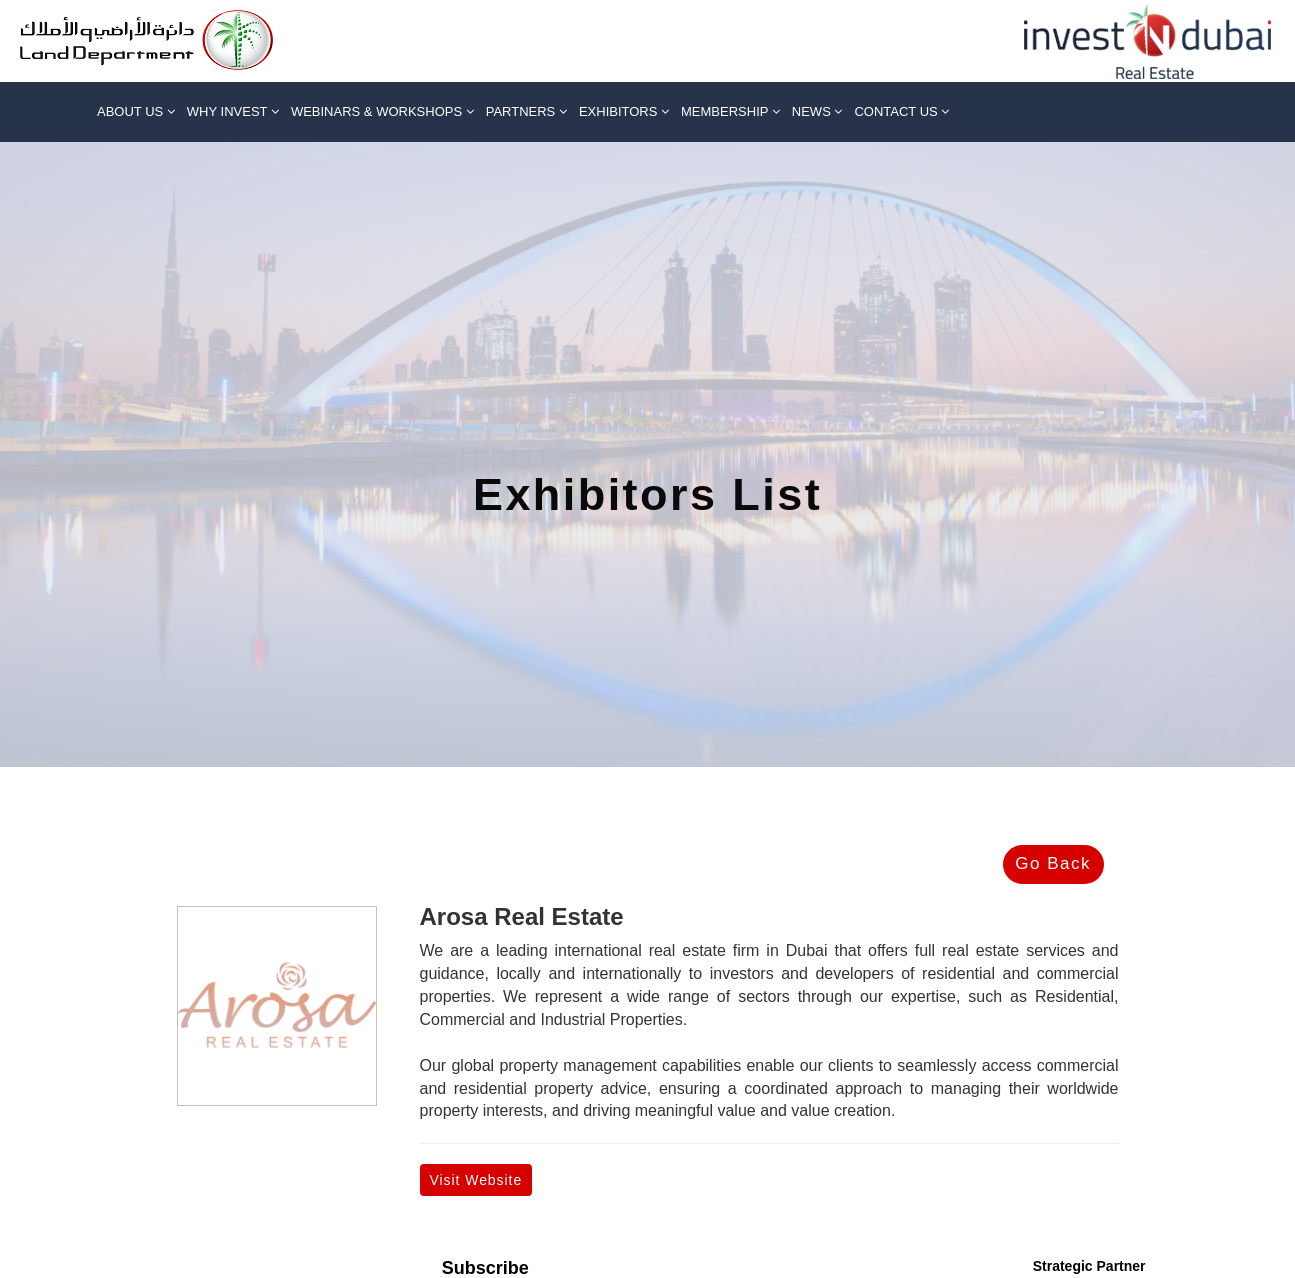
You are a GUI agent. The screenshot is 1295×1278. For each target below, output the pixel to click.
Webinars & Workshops (382, 111)
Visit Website (476, 1180)
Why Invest (233, 111)
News (817, 111)
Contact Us (901, 111)
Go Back (1053, 863)
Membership (730, 111)
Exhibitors (624, 111)
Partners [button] (526, 111)
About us (136, 111)
